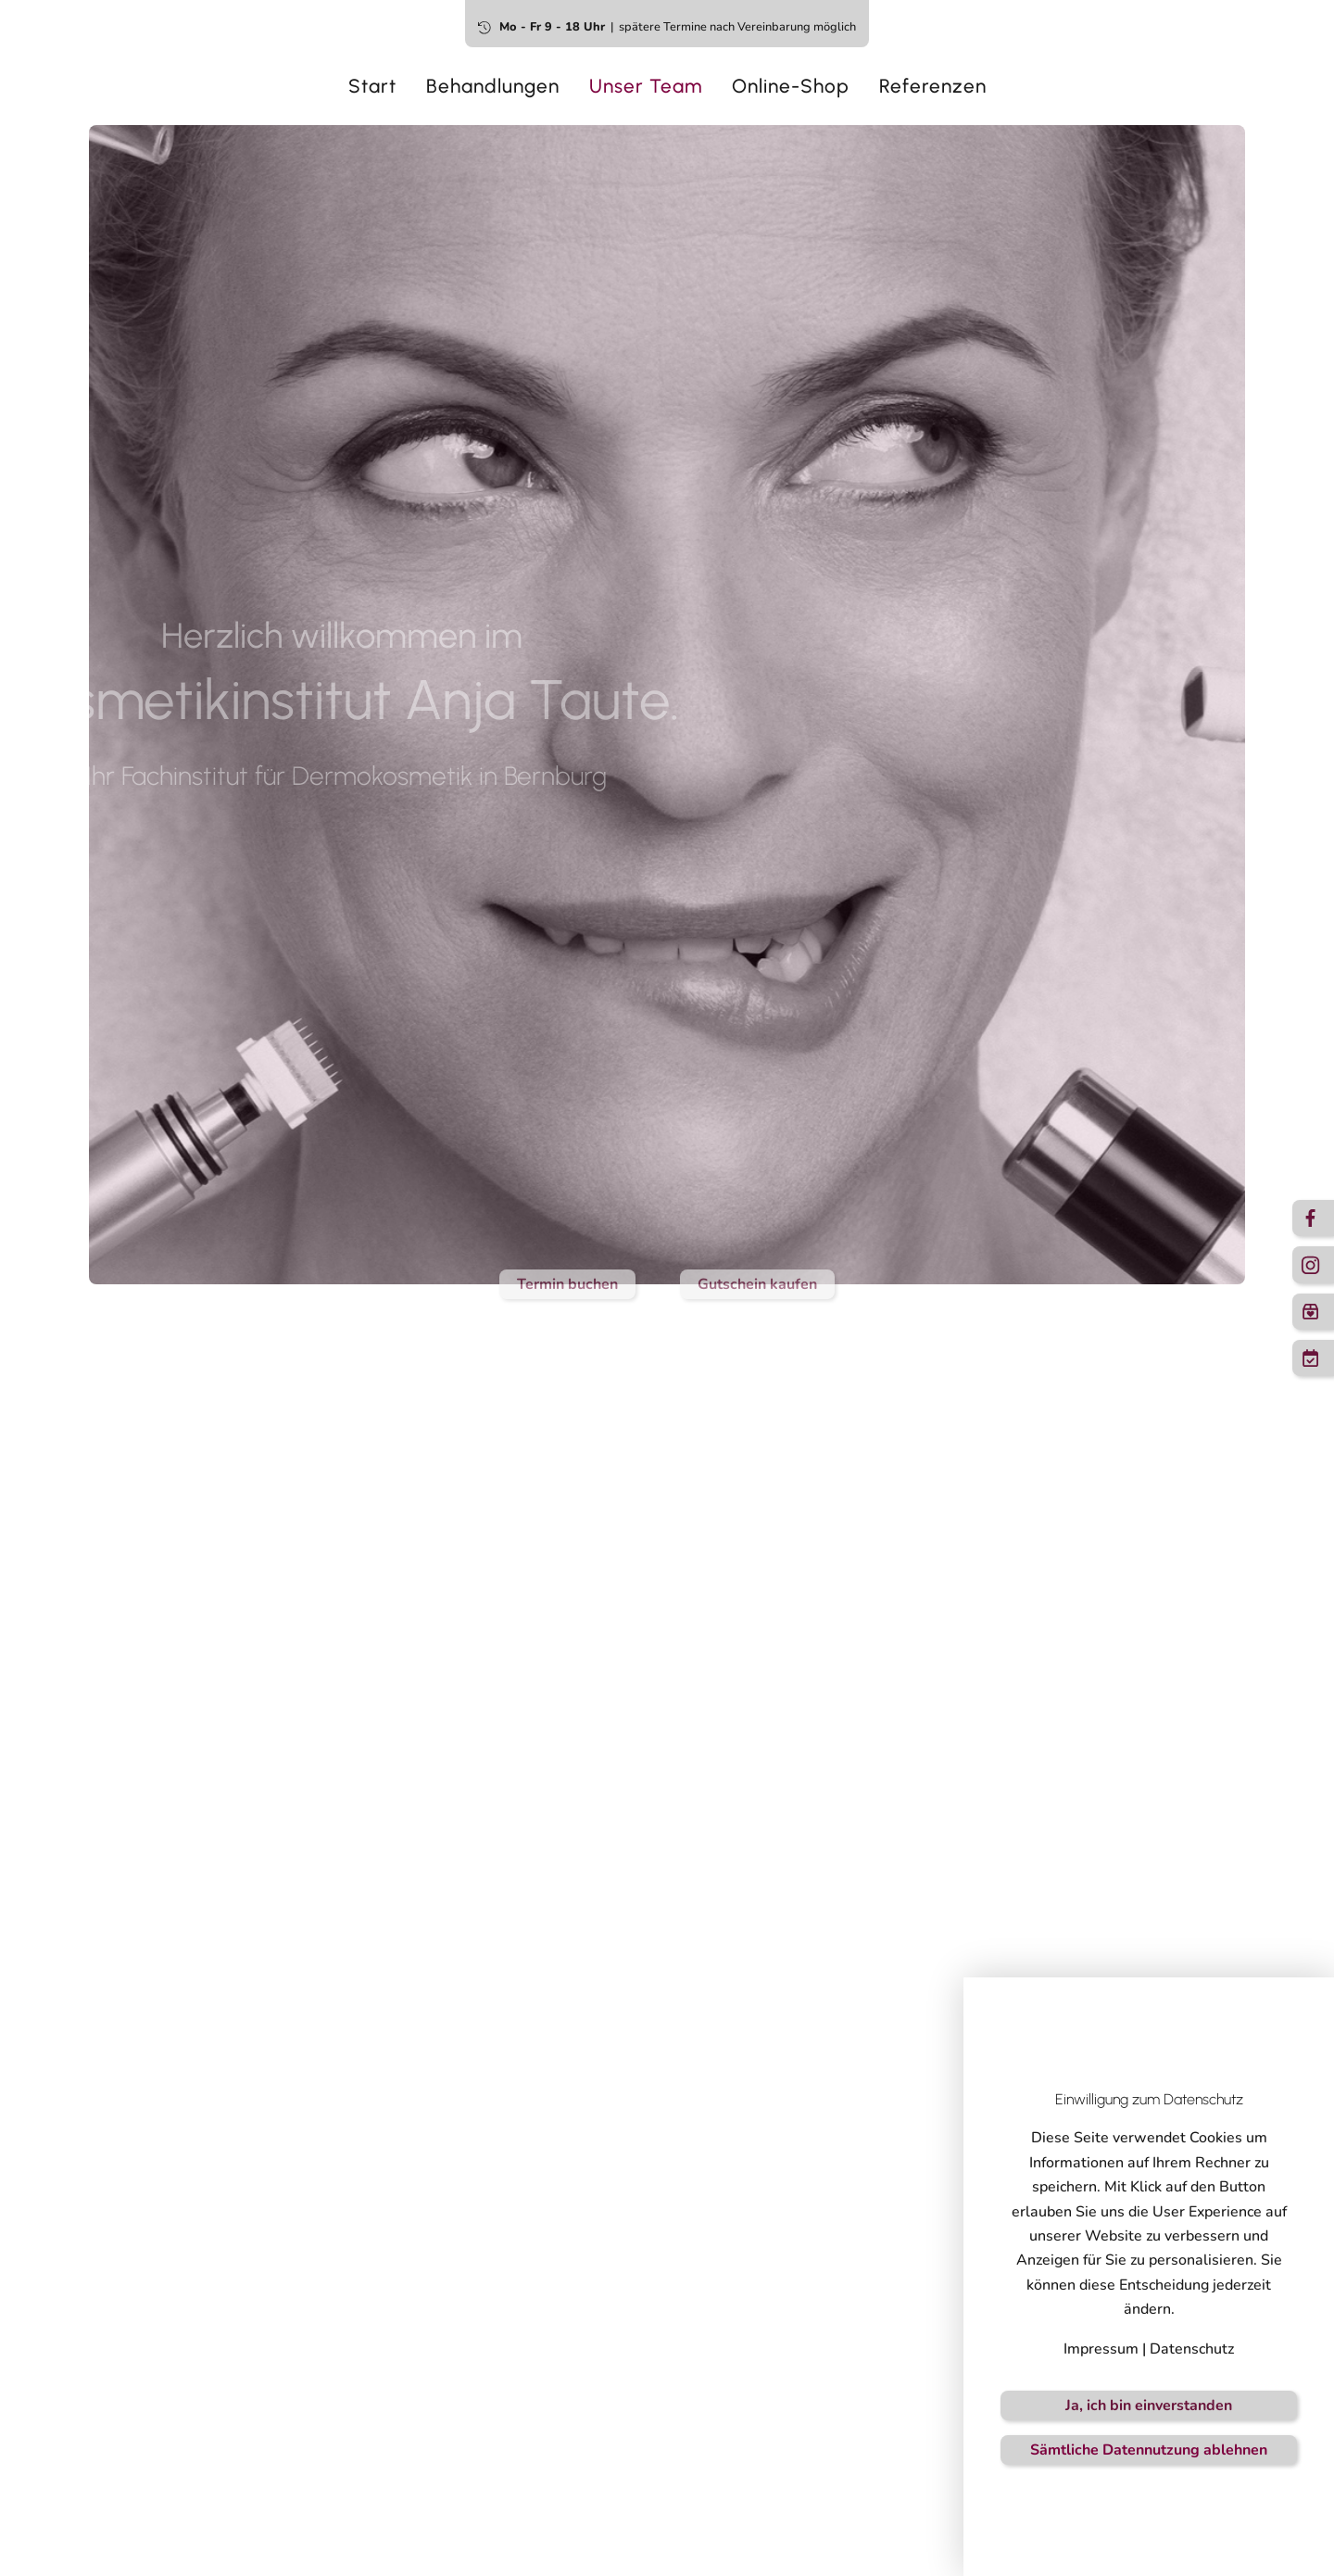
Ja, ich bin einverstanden (1148, 2405)
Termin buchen (567, 1284)
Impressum (1101, 2349)
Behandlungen (493, 85)
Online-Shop (790, 85)
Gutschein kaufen (757, 1284)
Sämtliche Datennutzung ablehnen (1148, 2450)
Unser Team (645, 85)
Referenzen (933, 85)
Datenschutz (1192, 2349)
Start (372, 85)
